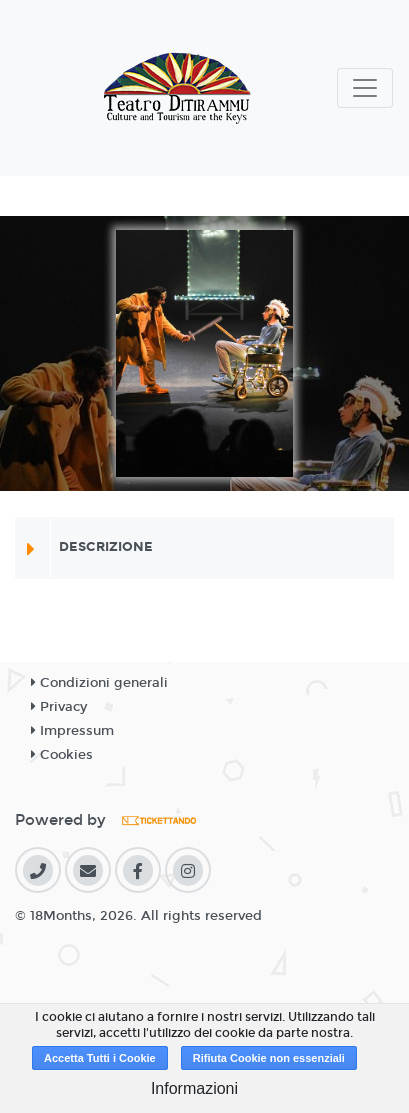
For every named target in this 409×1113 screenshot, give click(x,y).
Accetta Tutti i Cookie (100, 1058)
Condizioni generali (99, 683)
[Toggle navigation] (365, 88)
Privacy (59, 707)
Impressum (72, 731)
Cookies (62, 755)
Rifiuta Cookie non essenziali (269, 1058)
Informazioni (194, 1088)
